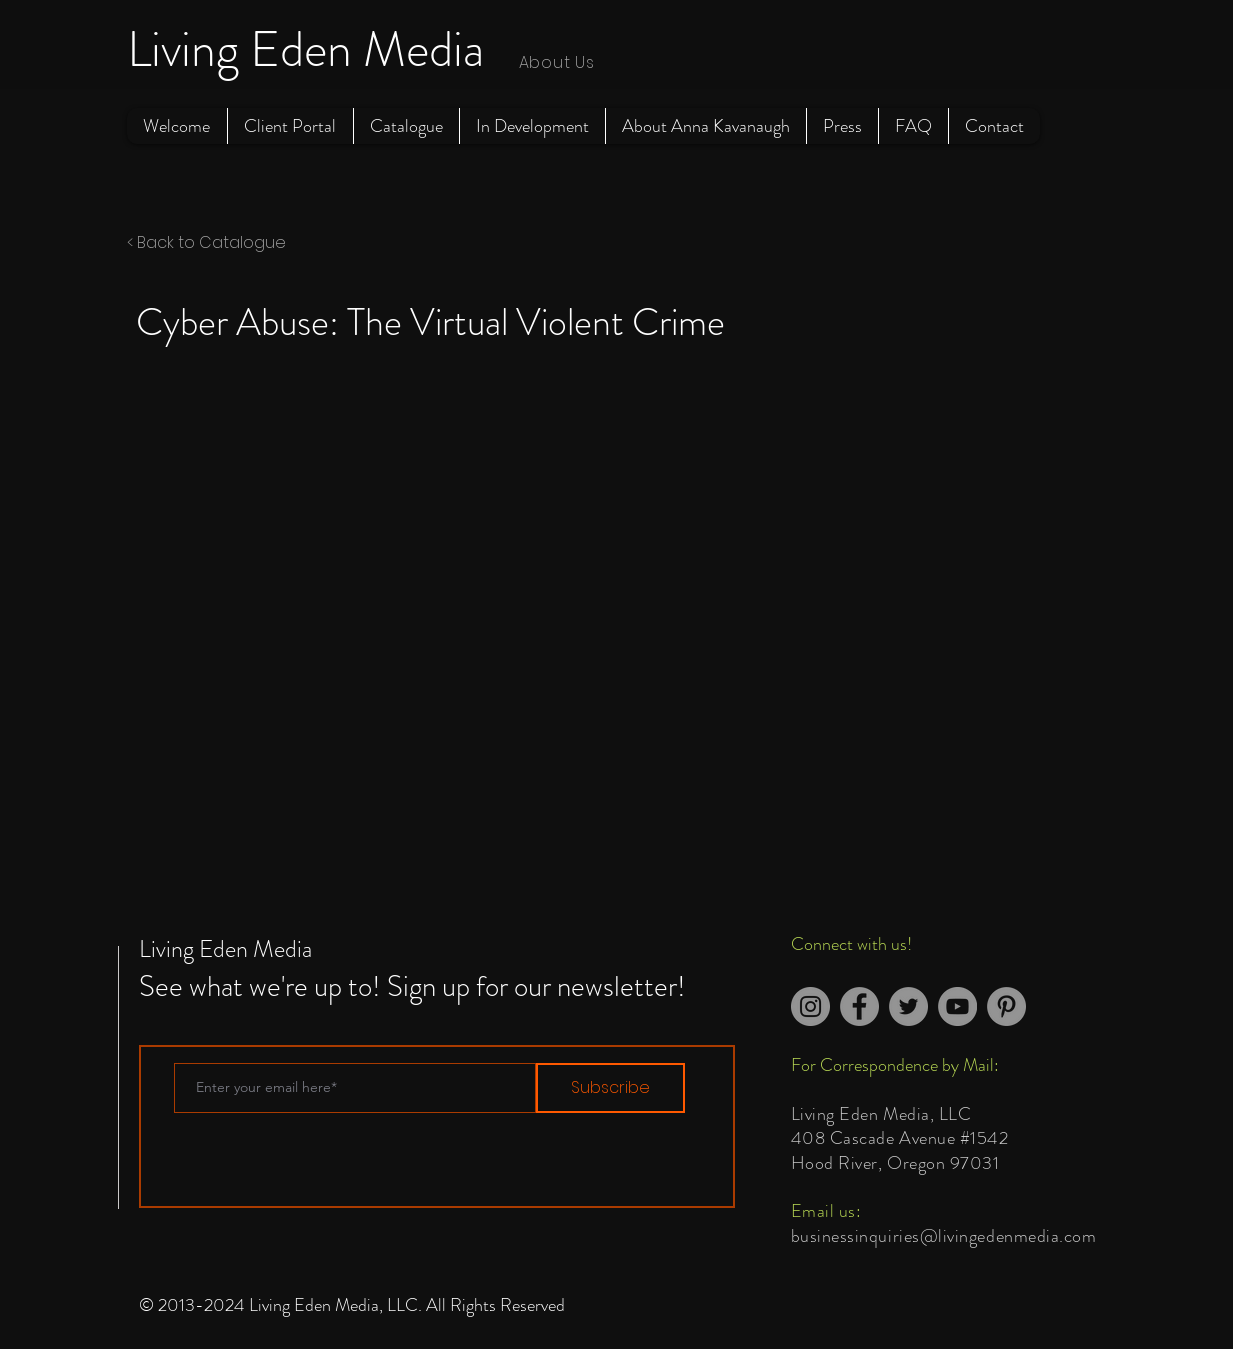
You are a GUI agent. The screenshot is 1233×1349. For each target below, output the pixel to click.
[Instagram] (810, 1006)
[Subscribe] (610, 1088)
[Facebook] (859, 1006)
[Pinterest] (1006, 1006)
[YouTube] (957, 1006)
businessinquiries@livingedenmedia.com (944, 1236)
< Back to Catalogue (206, 242)
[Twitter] (908, 1006)
